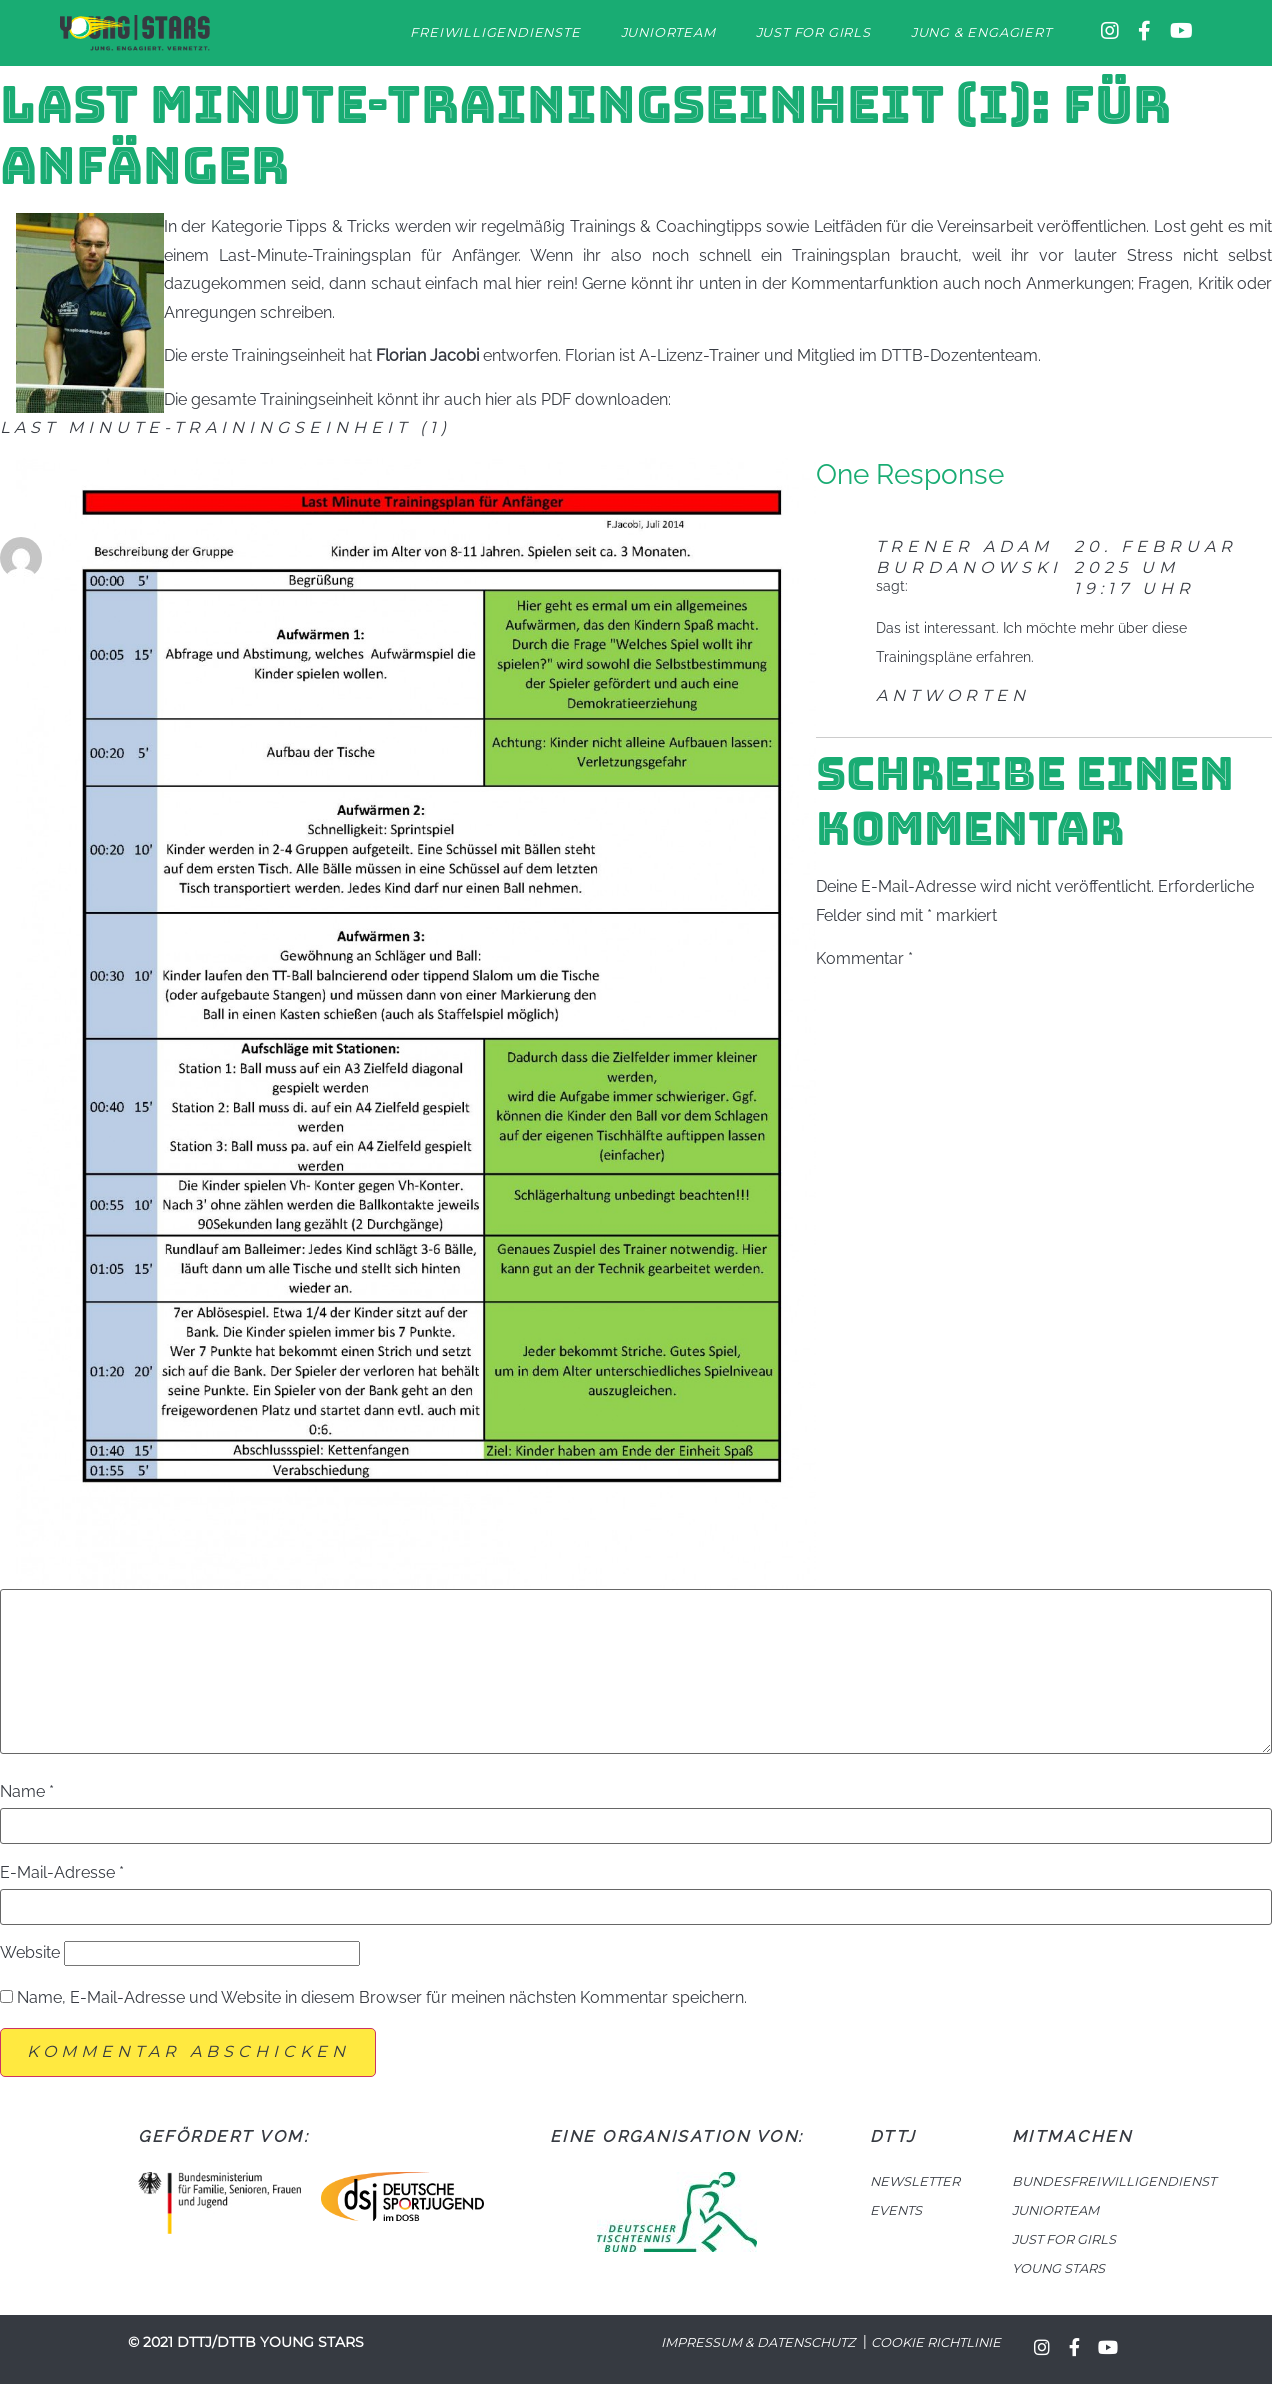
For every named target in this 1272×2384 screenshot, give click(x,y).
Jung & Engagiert (981, 32)
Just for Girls (813, 32)
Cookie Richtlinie (936, 2342)
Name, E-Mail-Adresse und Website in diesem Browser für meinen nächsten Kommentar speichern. (382, 1998)
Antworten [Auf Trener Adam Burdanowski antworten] (953, 695)
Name (27, 1792)
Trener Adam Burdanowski (969, 557)
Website (30, 1953)
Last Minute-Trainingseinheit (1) (225, 427)
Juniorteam (668, 32)
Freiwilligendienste (495, 32)
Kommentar (864, 959)
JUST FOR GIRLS (1064, 2239)
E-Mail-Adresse (62, 1873)
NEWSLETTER (915, 2181)
